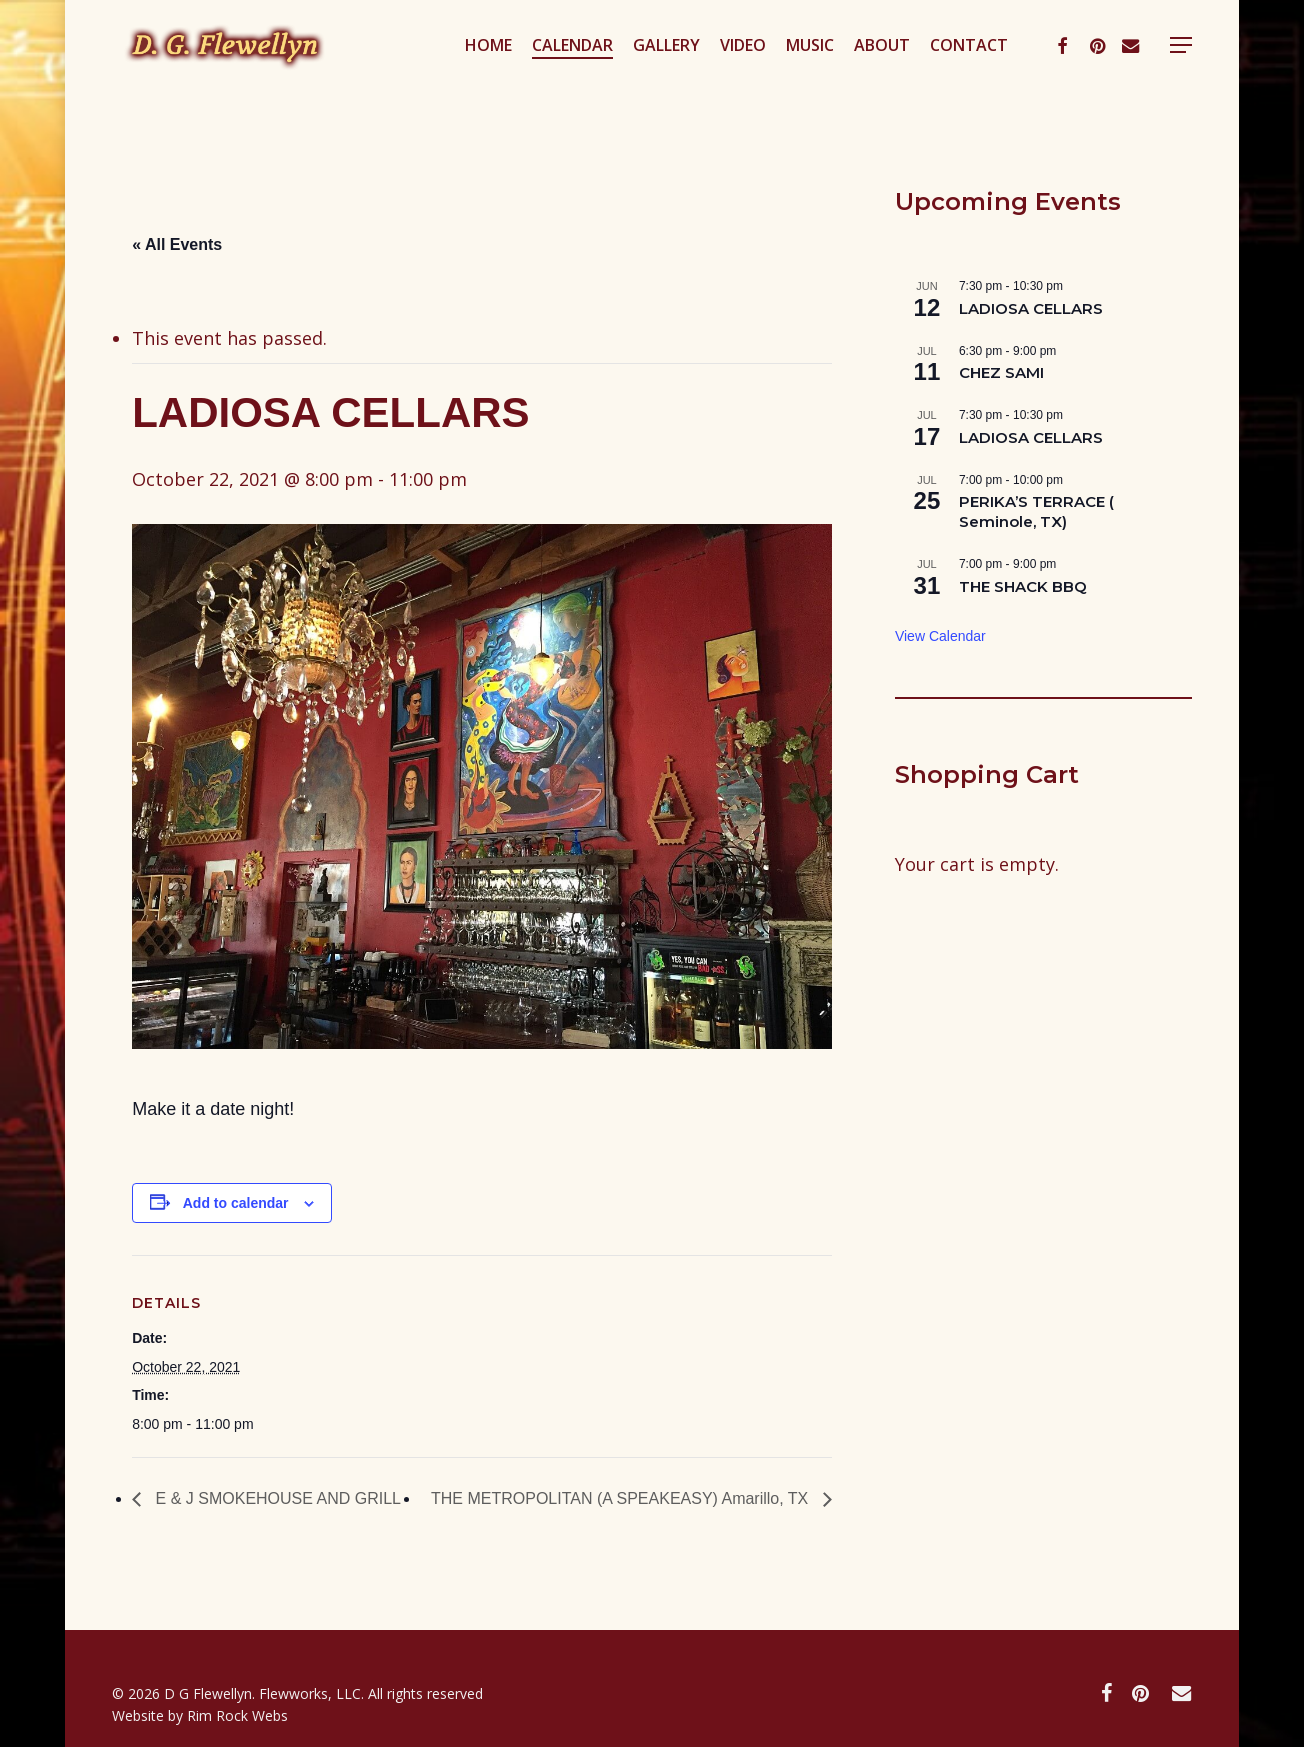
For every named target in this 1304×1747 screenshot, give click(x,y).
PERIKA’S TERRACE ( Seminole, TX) (1036, 511)
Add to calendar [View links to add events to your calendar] (236, 1203)
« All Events (177, 244)
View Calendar (940, 636)
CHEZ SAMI (1001, 372)
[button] (1181, 73)
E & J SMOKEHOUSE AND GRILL (276, 1498)
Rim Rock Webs (237, 1715)
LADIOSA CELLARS (1031, 308)
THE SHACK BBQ (1023, 586)
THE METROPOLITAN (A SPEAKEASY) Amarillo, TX (622, 1498)
